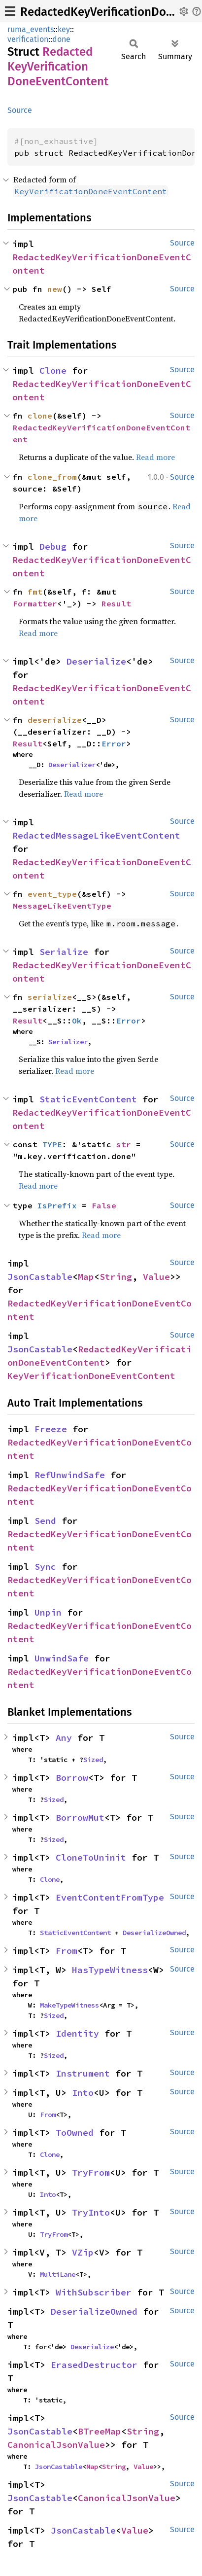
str (123, 1144)
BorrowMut (80, 1817)
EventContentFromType (110, 1897)
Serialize (63, 951)
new (54, 289)
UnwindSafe (61, 1658)
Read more (155, 457)
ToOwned (75, 2132)
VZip (83, 2252)
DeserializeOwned (154, 1932)
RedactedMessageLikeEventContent (96, 835)
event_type (52, 894)
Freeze (50, 1429)
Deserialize (96, 661)
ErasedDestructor (94, 2364)
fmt (35, 592)
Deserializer (72, 764)
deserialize (55, 720)
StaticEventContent (88, 1099)
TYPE (52, 1144)
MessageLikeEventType (62, 906)
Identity (77, 2033)
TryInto (91, 2212)
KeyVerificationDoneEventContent (91, 1375)
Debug (53, 546)
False (104, 1205)
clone (40, 416)
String (116, 1276)
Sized (93, 1759)
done (61, 39)
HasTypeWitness (110, 1970)
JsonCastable (39, 1276)
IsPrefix (57, 1205)
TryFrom (91, 2172)
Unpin (48, 1612)
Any (64, 1737)
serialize (50, 997)
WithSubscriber (94, 2292)
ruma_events (30, 29)
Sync (45, 1566)
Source (19, 110)
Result (116, 603)
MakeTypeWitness (69, 2005)
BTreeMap (99, 2431)
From (66, 1950)
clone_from (52, 477)
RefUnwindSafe (69, 1475)
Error (113, 743)
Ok (77, 1020)
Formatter (35, 603)
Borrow (72, 1777)
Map (86, 1276)
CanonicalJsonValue (56, 2444)
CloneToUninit (91, 1857)
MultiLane (57, 2274)
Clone (53, 370)
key (64, 29)
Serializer (68, 1041)
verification (27, 39)
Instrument (83, 2073)
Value (156, 1276)
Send (45, 1520)
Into (83, 2092)
